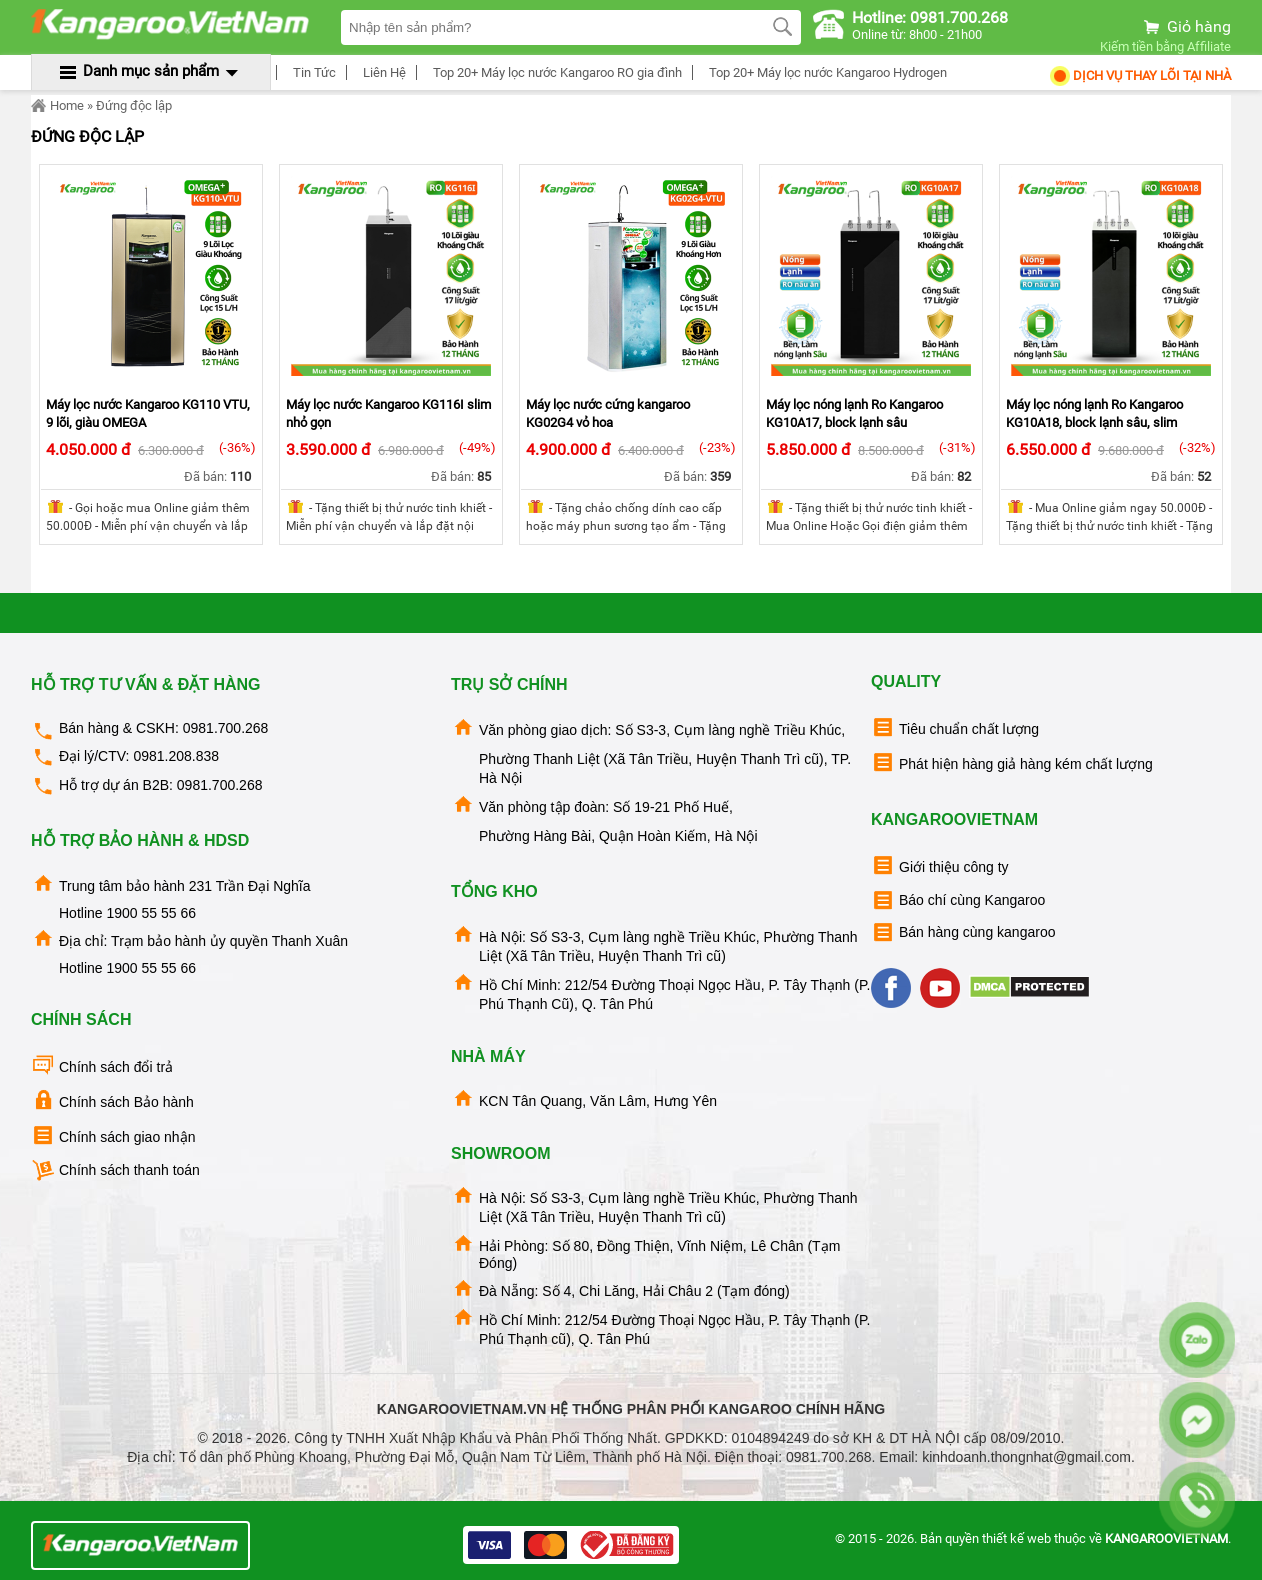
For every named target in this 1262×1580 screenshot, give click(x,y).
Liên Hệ (381, 72)
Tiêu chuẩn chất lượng (955, 727)
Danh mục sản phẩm (151, 71)
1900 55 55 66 (151, 913)
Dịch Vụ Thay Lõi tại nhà (1139, 75)
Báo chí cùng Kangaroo (958, 900)
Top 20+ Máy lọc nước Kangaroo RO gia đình (554, 72)
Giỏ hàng (1186, 26)
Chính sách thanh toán (115, 1170)
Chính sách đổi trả (102, 1065)
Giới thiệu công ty (940, 865)
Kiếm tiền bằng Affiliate (1165, 46)
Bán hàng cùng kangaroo (963, 932)
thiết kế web (1016, 1538)
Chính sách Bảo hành (112, 1100)
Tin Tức (311, 72)
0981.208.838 (176, 756)
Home (57, 106)
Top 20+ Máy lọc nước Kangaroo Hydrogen (825, 72)
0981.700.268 (226, 728)
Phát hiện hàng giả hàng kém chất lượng (1012, 762)
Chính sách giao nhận (113, 1135)
